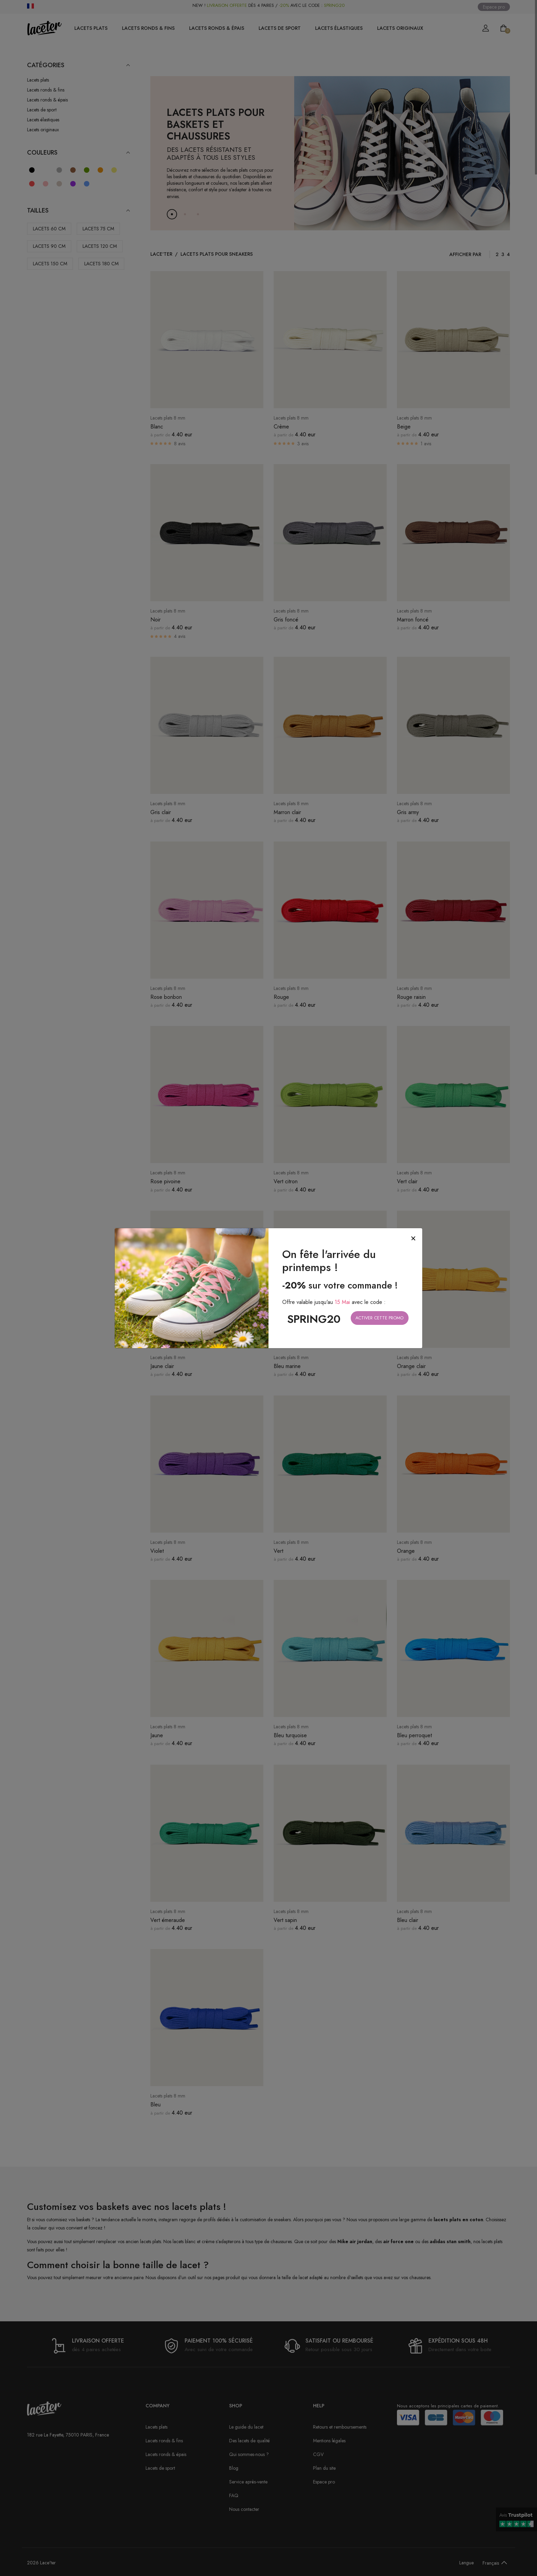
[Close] (413, 1239)
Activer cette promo (379, 1318)
